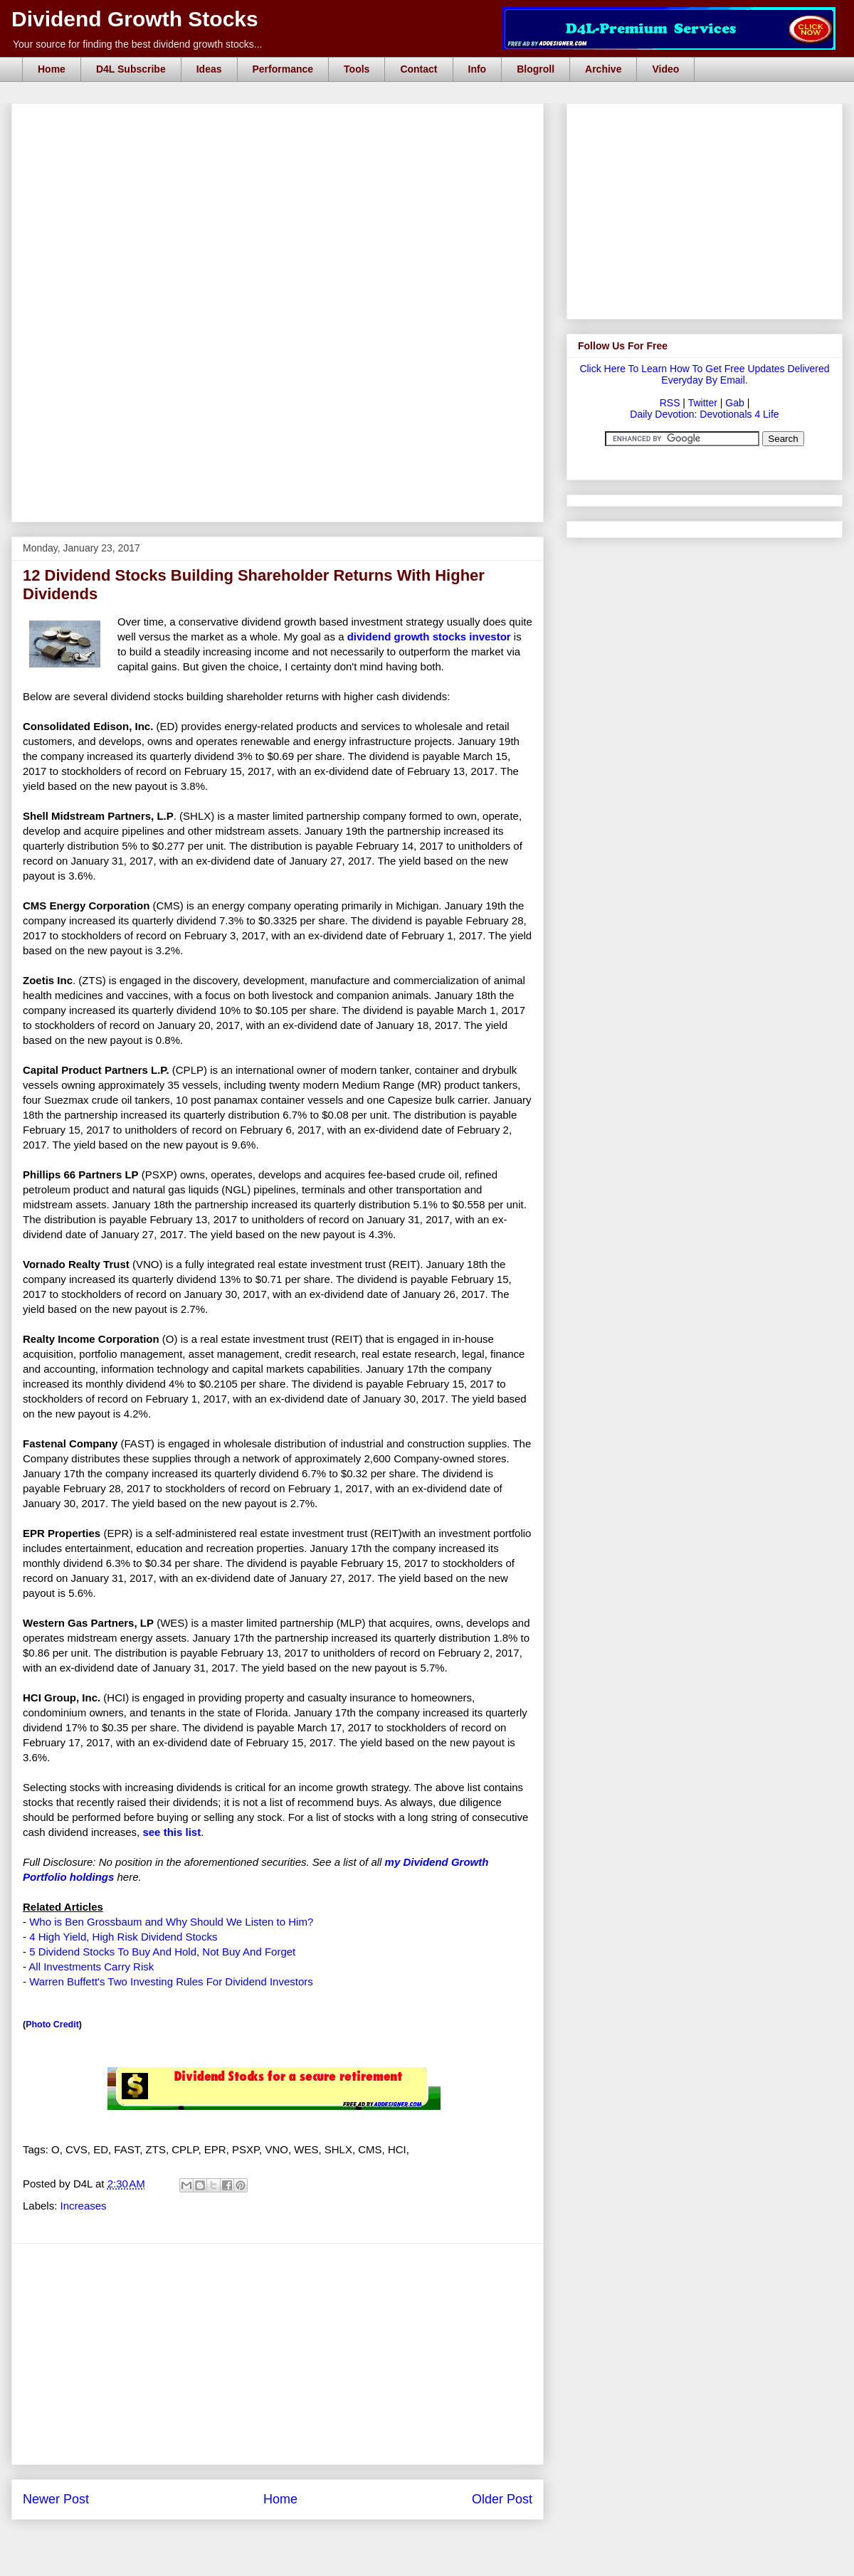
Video (665, 69)
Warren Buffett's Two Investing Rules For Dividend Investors (171, 1981)
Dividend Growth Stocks (134, 19)
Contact (418, 69)
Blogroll (535, 69)
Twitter (702, 402)
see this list (171, 1832)
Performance (283, 69)
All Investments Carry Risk (91, 1966)
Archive (603, 69)
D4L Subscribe (131, 69)
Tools (356, 69)
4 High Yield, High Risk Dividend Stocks (123, 1937)
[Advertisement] (264, 208)
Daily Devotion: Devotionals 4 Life (704, 414)
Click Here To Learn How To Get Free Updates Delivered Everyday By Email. (704, 374)
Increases (83, 2206)
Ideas (209, 69)
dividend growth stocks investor (429, 636)
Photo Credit (52, 2024)
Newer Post (56, 2499)
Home (51, 69)
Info (477, 69)
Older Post (502, 2499)
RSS (670, 402)
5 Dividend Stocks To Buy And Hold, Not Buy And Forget (162, 1952)
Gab (734, 402)
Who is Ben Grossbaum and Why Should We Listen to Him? (171, 1922)
